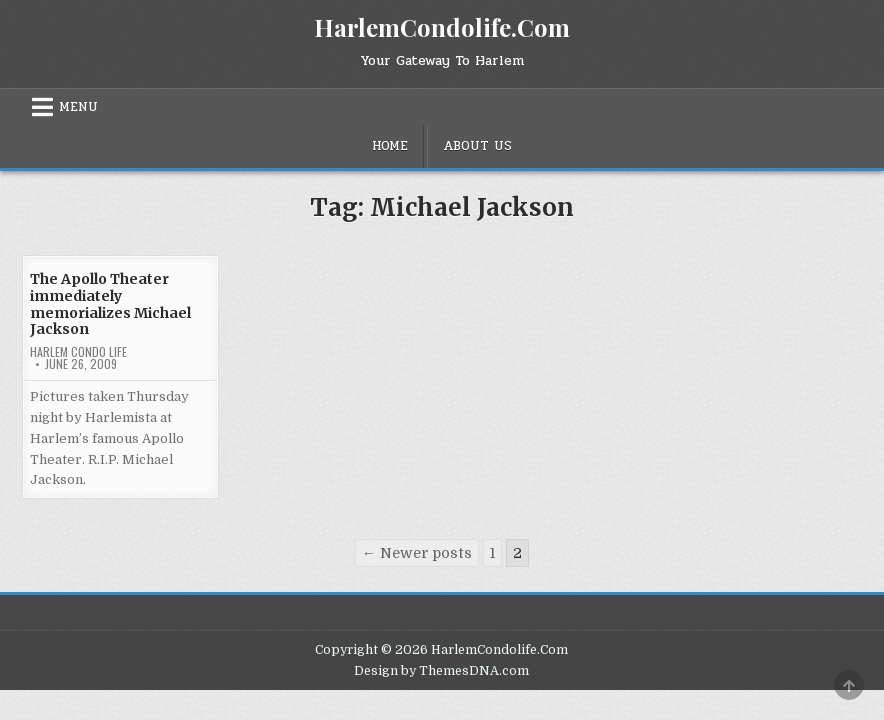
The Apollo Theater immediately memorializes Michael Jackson (110, 304)
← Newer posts (417, 553)
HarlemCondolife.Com (442, 27)
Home (390, 146)
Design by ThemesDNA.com (441, 671)
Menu (78, 107)
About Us (477, 146)
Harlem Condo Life (78, 352)
